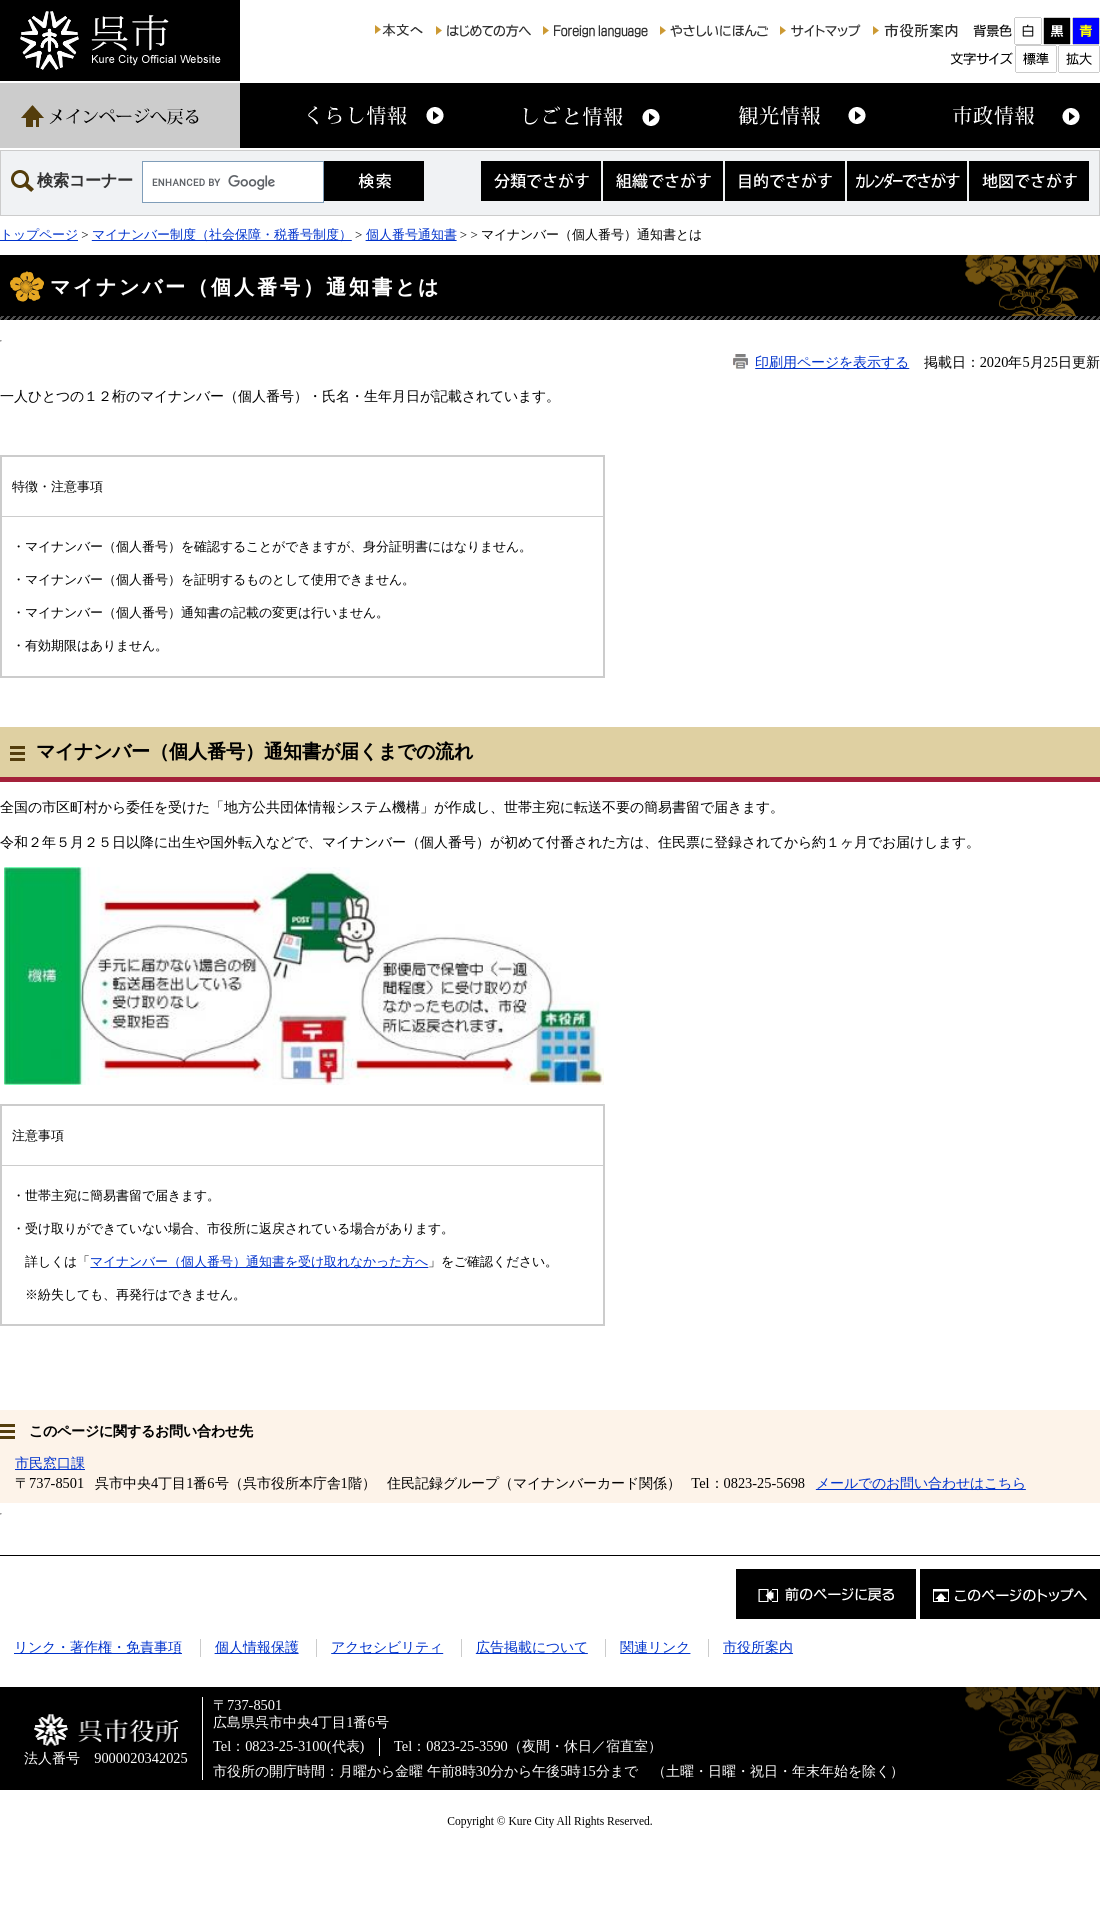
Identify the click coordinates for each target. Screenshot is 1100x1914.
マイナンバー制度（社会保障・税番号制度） (222, 234)
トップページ (39, 234)
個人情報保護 (257, 1647)
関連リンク (655, 1647)
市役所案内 (758, 1647)
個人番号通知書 (411, 234)
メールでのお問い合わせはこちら (921, 1483)
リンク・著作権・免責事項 (98, 1647)
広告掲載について (532, 1647)
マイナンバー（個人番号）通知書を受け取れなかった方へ (259, 1261)
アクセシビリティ (387, 1647)
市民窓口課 (50, 1463)
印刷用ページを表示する (832, 362)
